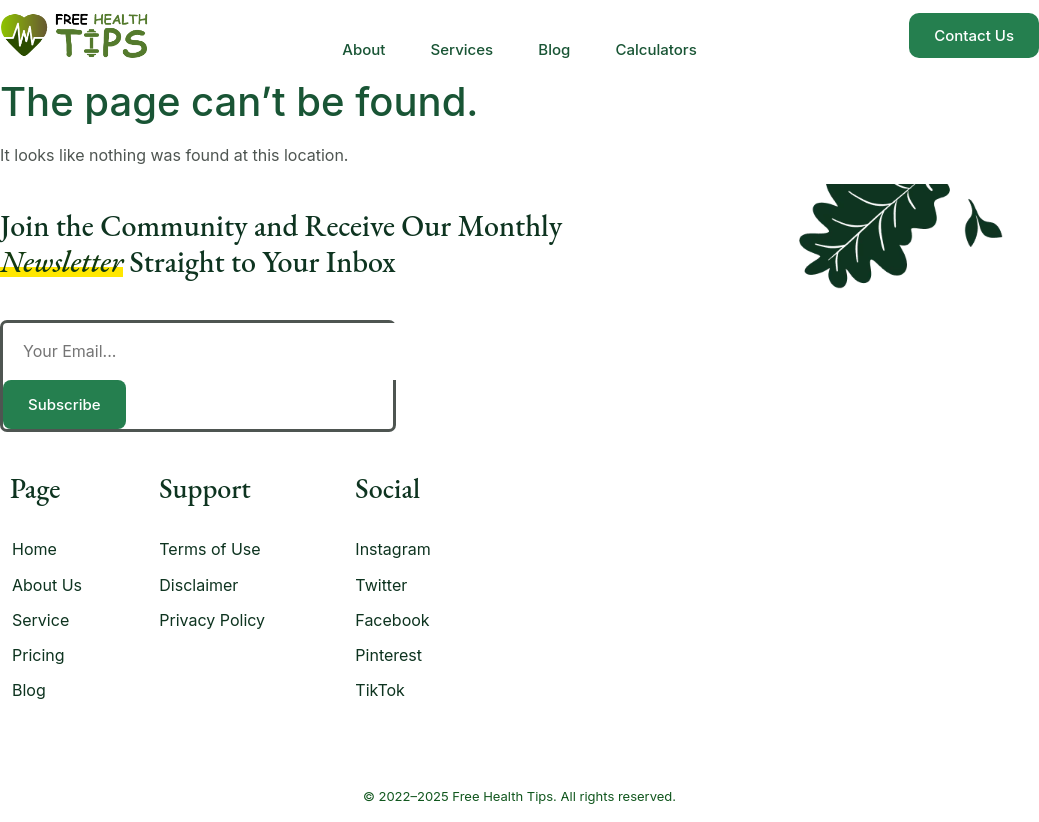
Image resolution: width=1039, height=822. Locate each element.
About (356, 35)
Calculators (663, 35)
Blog (557, 35)
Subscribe (64, 404)
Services (459, 35)
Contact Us (974, 35)
